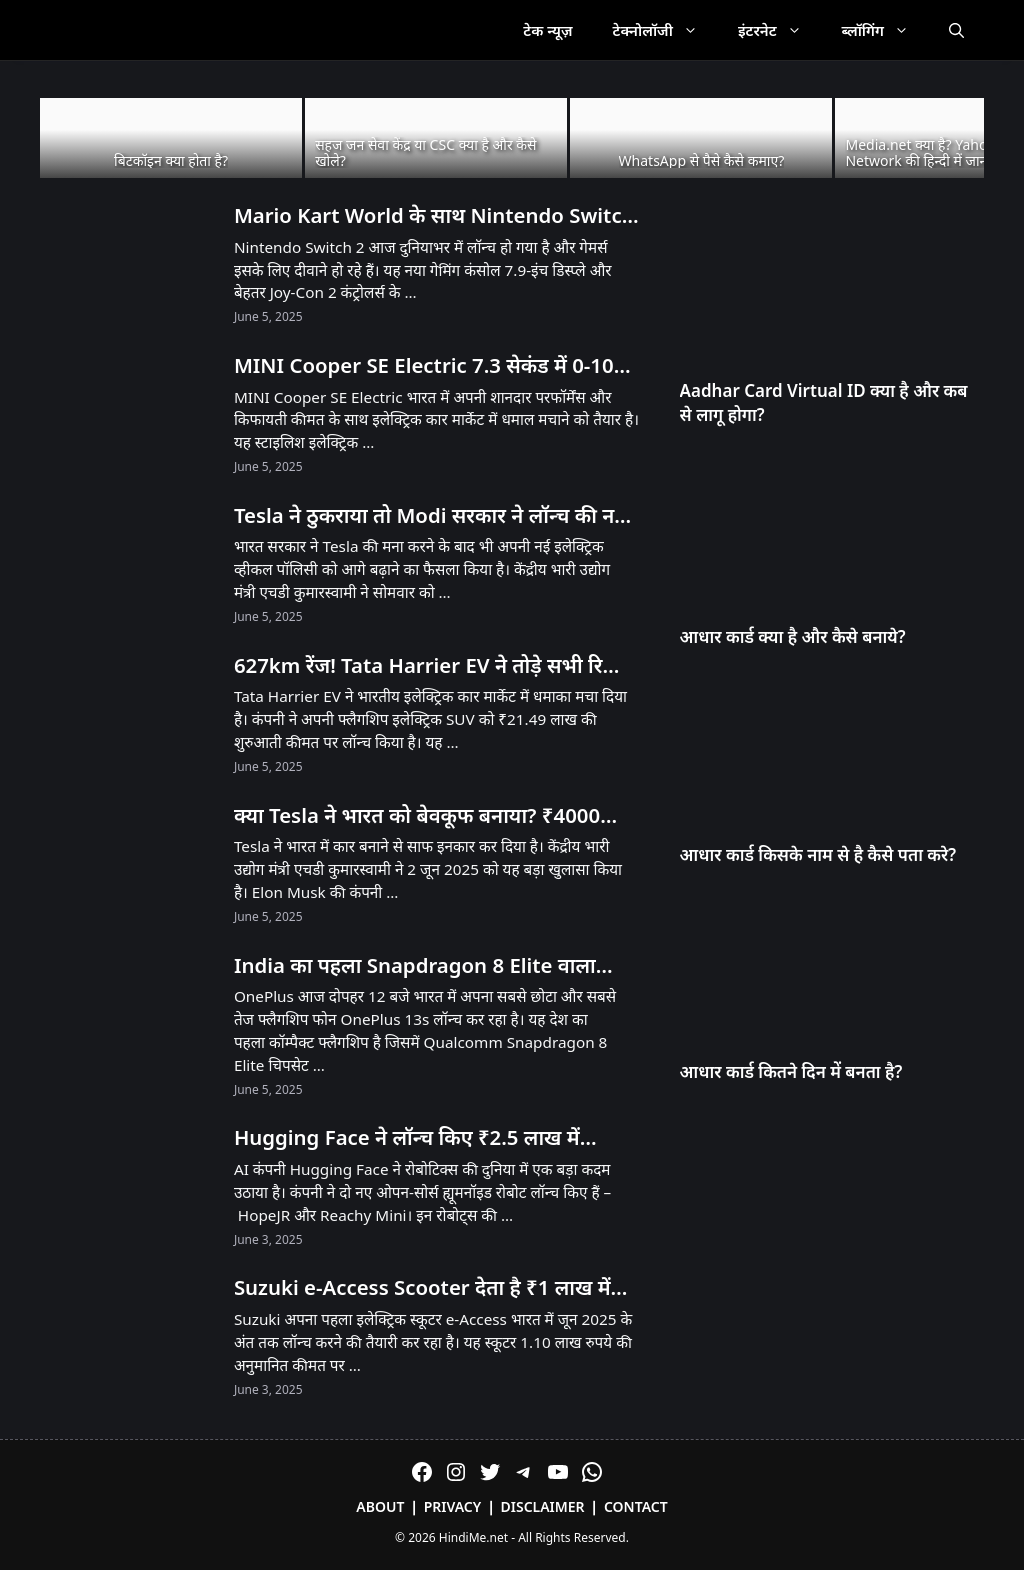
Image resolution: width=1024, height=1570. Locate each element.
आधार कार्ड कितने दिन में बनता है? (791, 1071)
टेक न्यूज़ (547, 30)
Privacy (453, 1506)
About (380, 1506)
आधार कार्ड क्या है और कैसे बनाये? (793, 636)
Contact (636, 1506)
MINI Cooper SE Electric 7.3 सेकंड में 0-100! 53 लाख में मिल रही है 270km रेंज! (432, 366)
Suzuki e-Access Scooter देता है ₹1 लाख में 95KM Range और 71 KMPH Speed (422, 1288)
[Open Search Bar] (956, 30)
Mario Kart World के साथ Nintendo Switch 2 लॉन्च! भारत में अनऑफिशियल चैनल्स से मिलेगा (434, 216)
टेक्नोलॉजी (665, 30)
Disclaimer (543, 1506)
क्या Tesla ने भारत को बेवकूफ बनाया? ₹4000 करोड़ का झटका (417, 816)
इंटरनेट (780, 30)
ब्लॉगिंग (885, 30)
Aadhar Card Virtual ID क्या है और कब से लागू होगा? (824, 402)
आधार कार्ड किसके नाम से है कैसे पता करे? (818, 854)
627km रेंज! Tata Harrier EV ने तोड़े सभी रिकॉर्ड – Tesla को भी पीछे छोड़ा (435, 666)
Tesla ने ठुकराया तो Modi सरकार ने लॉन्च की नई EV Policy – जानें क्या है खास (429, 516)
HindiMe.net (473, 1537)
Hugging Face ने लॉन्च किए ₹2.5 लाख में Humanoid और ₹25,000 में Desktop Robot (430, 1138)
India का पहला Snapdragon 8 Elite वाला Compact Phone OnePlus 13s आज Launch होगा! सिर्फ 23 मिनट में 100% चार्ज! (436, 966)
